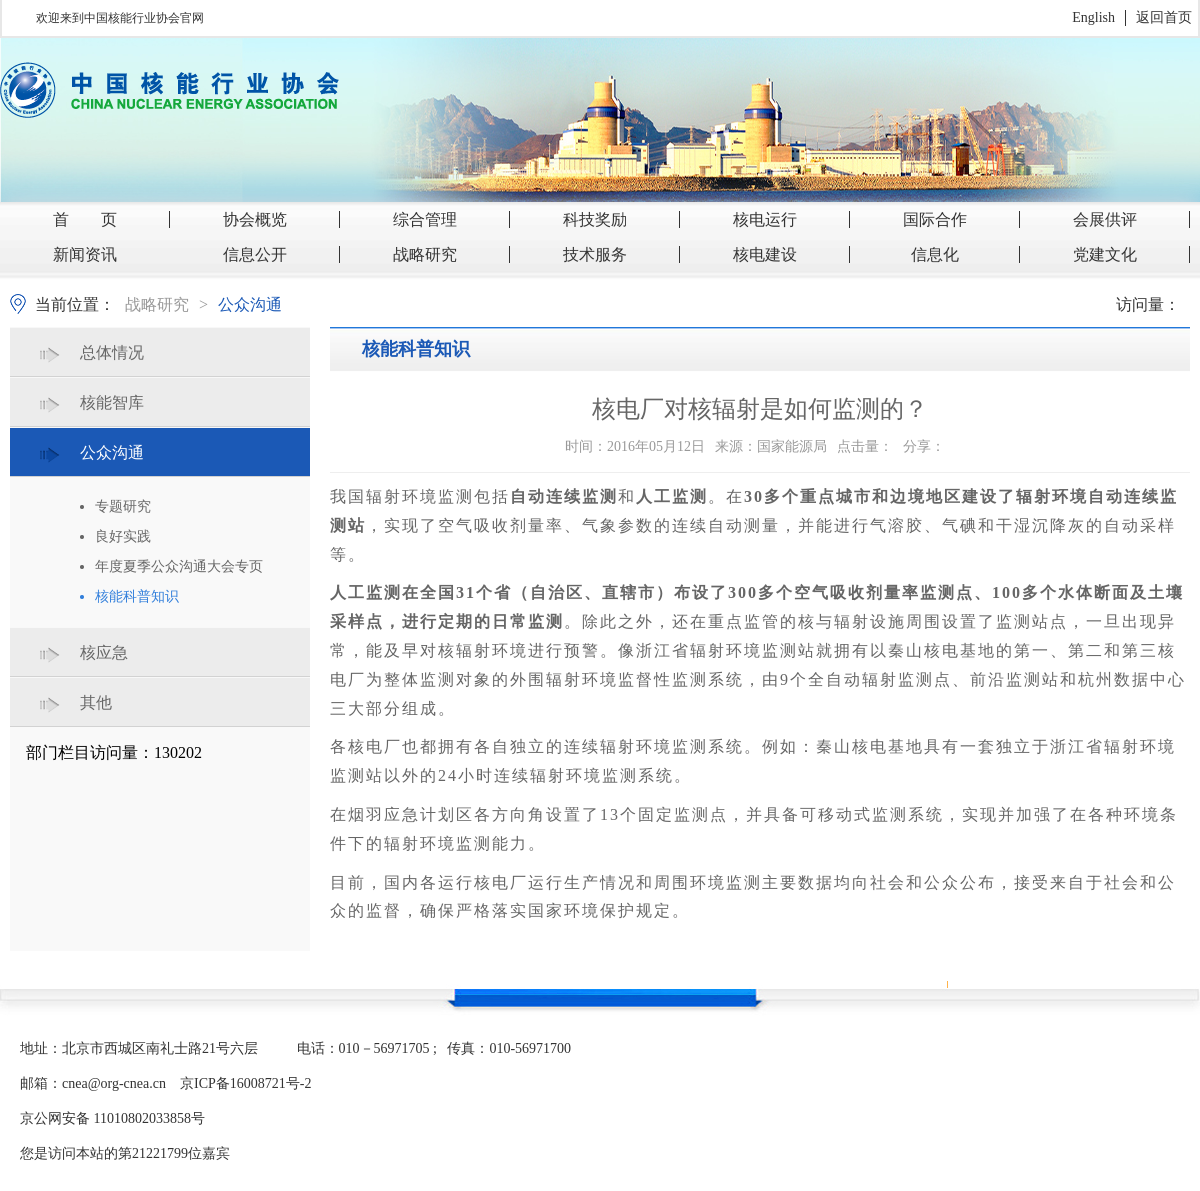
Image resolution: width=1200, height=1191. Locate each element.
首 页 (85, 219)
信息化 (935, 254)
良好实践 (123, 536)
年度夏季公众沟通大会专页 (179, 566)
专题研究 (123, 506)
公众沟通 (250, 304)
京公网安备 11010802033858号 (112, 1118)
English (1093, 17)
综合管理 (425, 219)
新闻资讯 (85, 254)
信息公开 (255, 254)
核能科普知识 (137, 596)
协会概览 (255, 219)
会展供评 (1105, 219)
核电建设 (765, 254)
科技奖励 (595, 219)
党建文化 (1105, 254)
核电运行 (765, 219)
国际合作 (935, 219)
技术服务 (595, 254)
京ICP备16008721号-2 (245, 1083)
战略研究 (425, 254)
